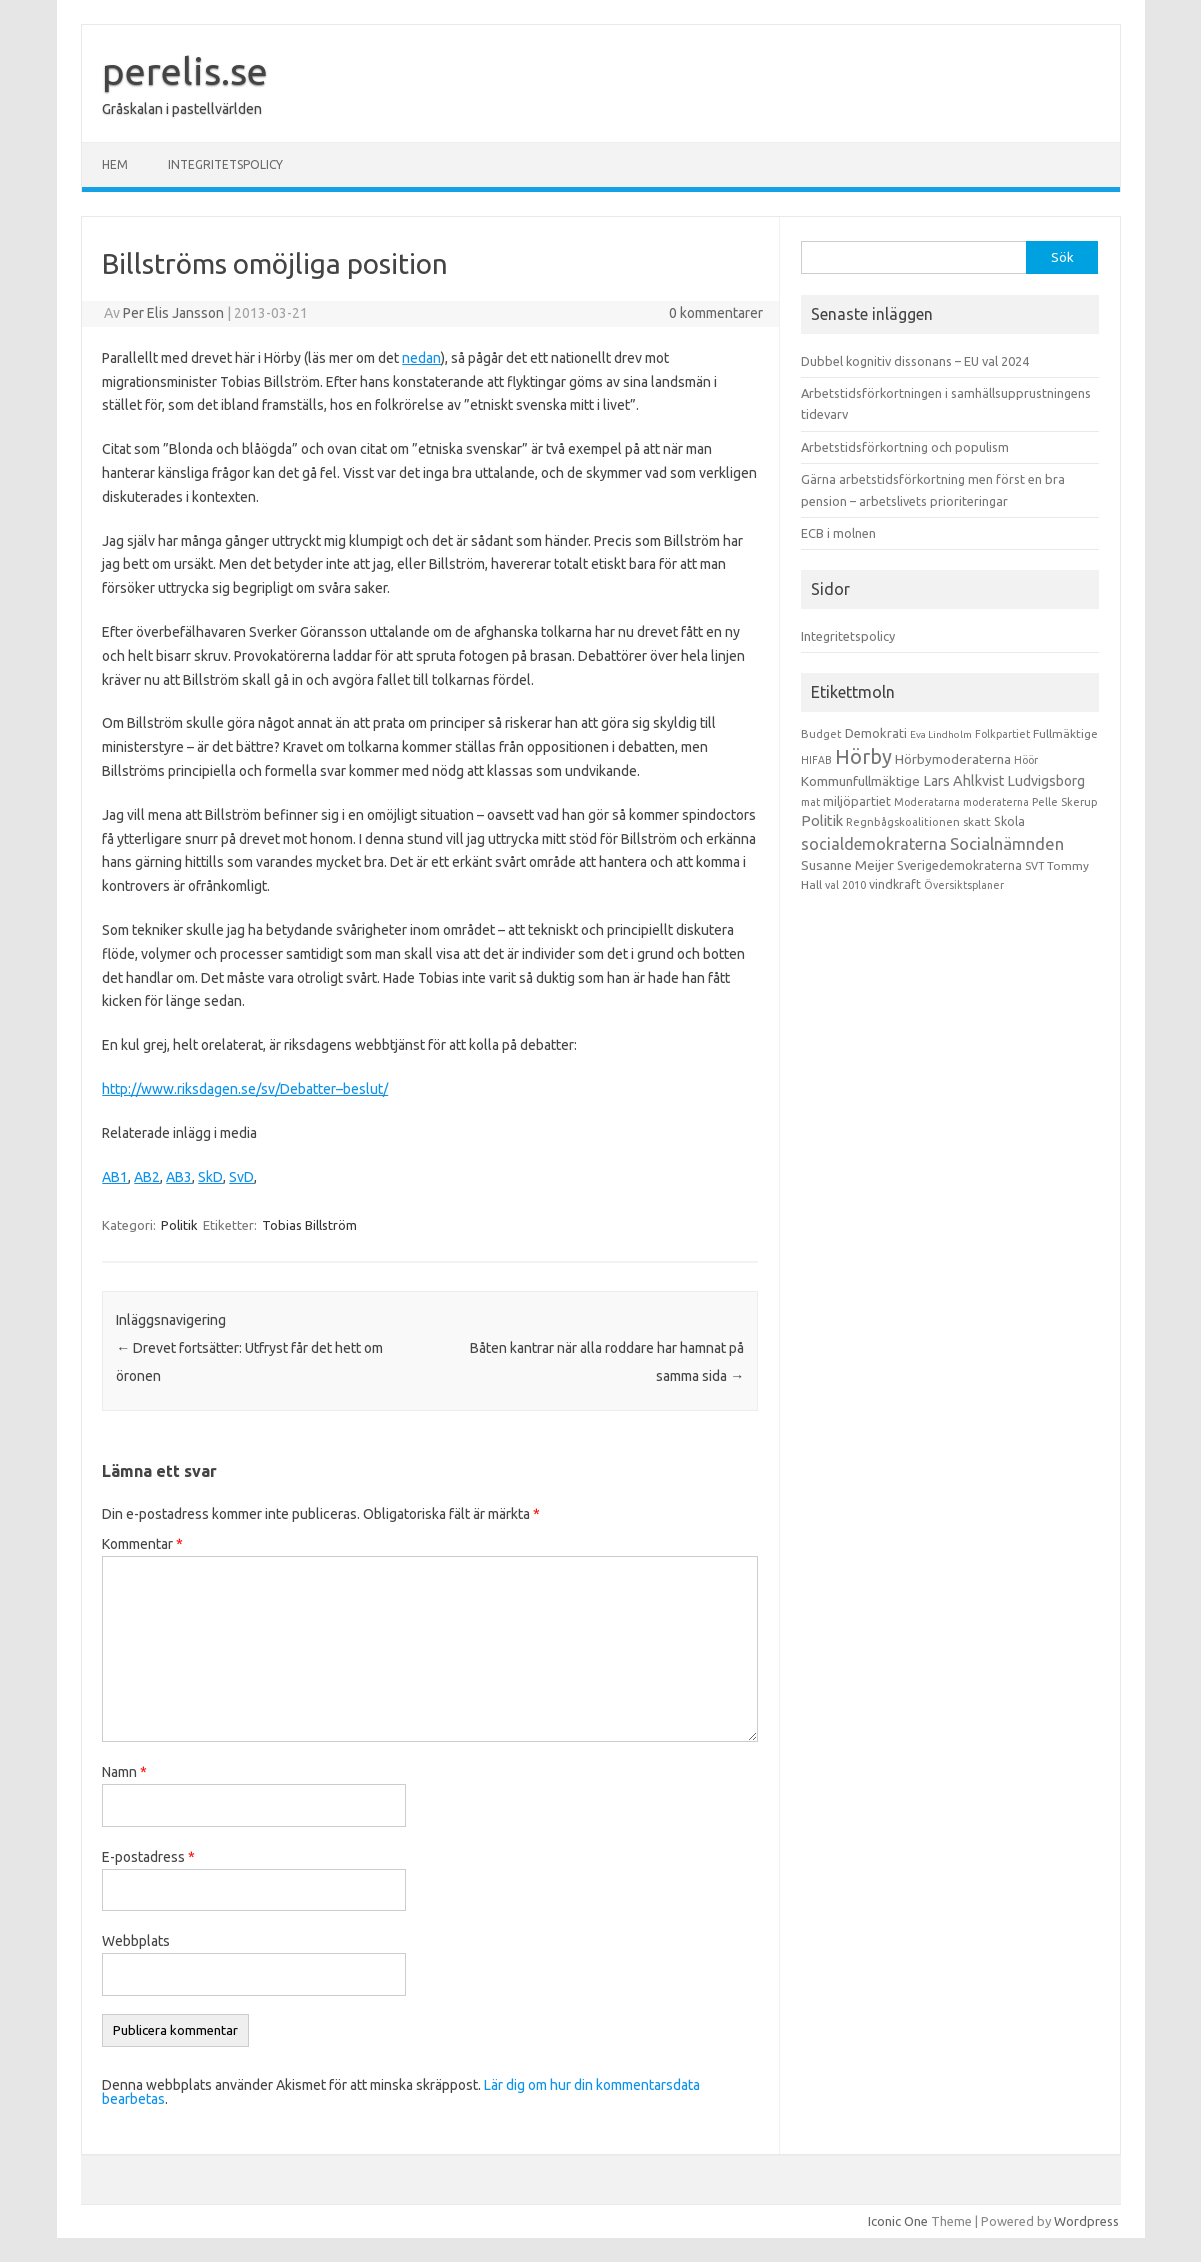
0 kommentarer (716, 313)
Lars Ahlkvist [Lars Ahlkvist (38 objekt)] (964, 781)
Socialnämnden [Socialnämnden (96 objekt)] (1007, 843)
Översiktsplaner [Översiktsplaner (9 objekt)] (964, 885)
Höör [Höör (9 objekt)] (1026, 760)
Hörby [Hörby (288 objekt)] (863, 756)
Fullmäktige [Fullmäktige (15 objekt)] (1065, 733)
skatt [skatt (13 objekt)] (977, 821)
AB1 (115, 1177)
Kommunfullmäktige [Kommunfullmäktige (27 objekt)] (860, 781)
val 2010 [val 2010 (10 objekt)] (845, 885)
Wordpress (1086, 2221)
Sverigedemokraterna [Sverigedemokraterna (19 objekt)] (959, 865)
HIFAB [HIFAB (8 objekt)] (816, 760)
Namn (124, 1772)
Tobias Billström (309, 1225)
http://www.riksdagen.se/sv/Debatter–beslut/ (245, 1089)
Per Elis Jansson (173, 313)
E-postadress (148, 1857)
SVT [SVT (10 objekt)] (1034, 866)
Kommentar (142, 1544)
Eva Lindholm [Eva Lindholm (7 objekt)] (941, 734)
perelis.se (185, 71)
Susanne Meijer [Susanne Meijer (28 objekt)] (847, 865)
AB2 (147, 1177)
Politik (179, 1225)
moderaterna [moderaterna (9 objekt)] (996, 802)
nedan (421, 358)
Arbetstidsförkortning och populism (905, 447)
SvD (241, 1177)
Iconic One (898, 2221)
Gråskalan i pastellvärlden (182, 109)
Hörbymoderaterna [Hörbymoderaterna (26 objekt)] (953, 759)
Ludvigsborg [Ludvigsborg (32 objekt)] (1046, 781)
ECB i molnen (838, 533)
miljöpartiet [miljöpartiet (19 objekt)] (857, 801)
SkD (210, 1177)
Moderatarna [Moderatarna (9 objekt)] (927, 802)
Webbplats (136, 1941)
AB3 (179, 1177)
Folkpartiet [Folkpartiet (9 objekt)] (1002, 734)
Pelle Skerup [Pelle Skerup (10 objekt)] (1065, 802)
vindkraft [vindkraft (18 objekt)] (895, 884)
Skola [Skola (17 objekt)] (1009, 821)
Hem (115, 164)
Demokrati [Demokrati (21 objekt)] (876, 733)
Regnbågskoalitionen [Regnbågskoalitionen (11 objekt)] (903, 822)
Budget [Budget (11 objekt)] (821, 734)
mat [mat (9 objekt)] (810, 802)
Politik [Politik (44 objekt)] (822, 820)
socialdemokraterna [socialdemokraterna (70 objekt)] (874, 844)
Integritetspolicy (225, 164)
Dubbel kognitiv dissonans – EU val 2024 (915, 361)
